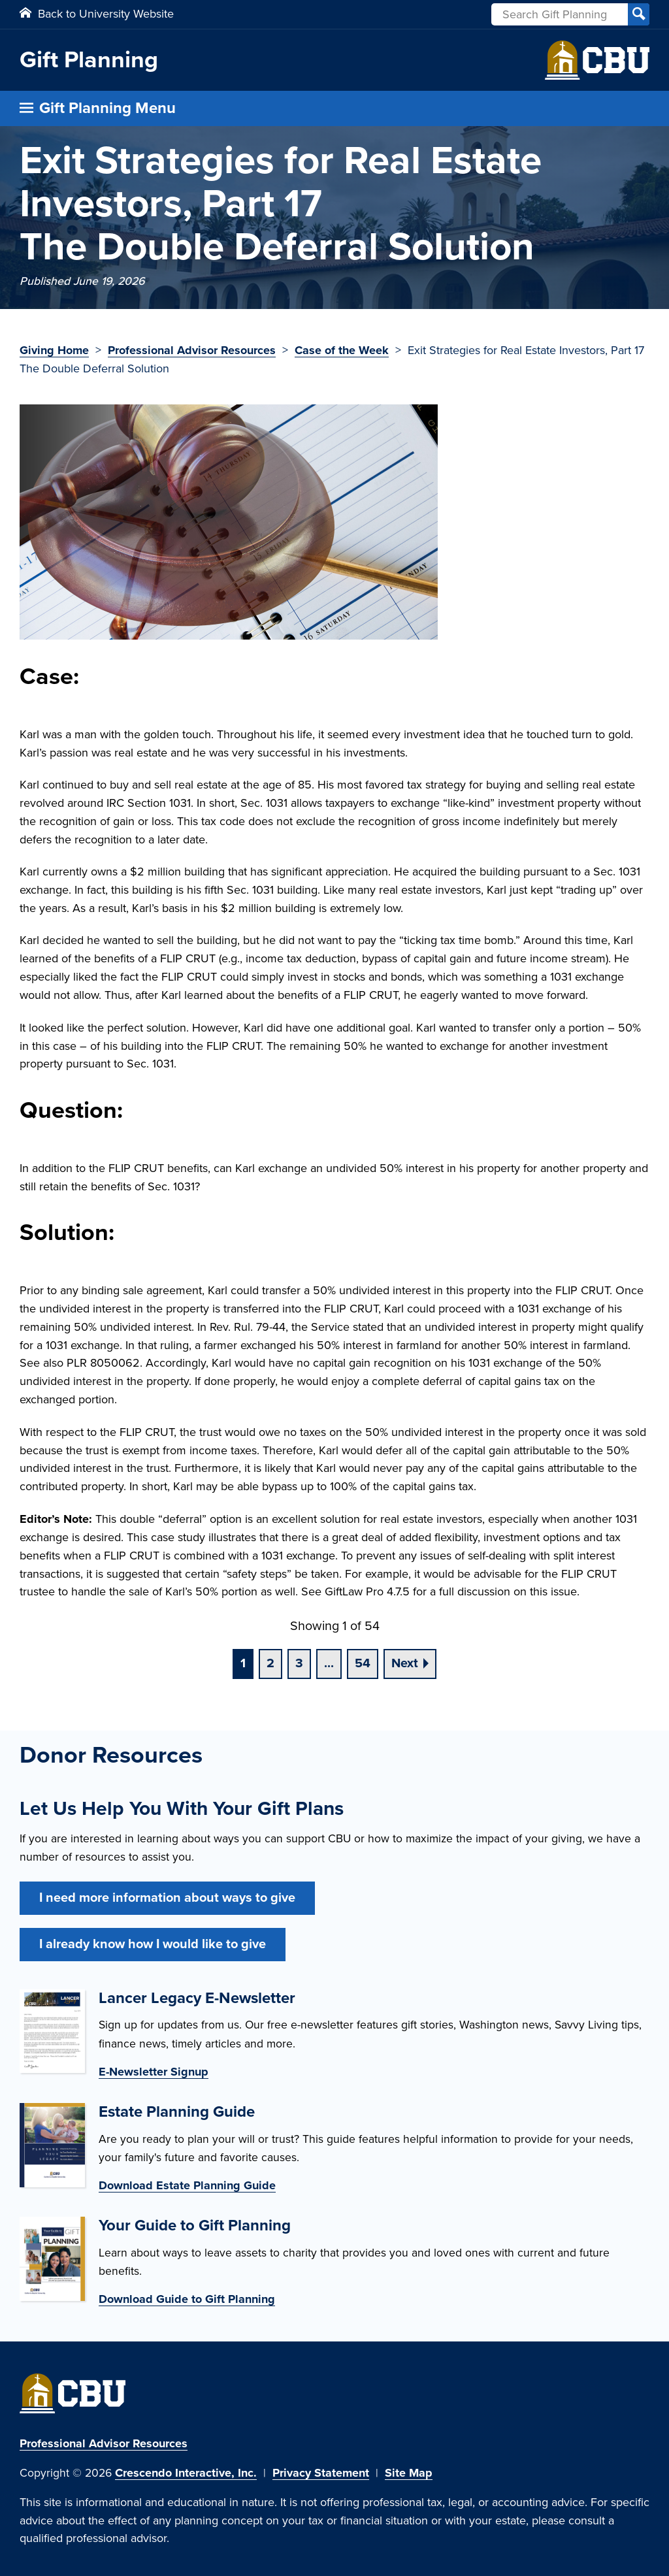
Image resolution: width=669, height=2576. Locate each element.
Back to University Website (97, 14)
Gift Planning (89, 60)
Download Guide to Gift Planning (187, 2299)
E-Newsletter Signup (153, 2071)
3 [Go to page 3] (299, 1663)
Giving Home (54, 350)
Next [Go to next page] (404, 1663)
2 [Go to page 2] (270, 1663)
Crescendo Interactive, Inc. (186, 2473)
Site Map (408, 2473)
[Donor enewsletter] (52, 2035)
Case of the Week (342, 350)
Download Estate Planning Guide (187, 2185)
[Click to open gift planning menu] (334, 108)
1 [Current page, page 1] (243, 1663)
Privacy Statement (320, 2473)
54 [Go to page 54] (362, 1663)
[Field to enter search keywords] (570, 14)
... (329, 1663)
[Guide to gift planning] (52, 2263)
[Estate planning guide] (52, 2149)
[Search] (638, 14)
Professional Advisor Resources (192, 350)
